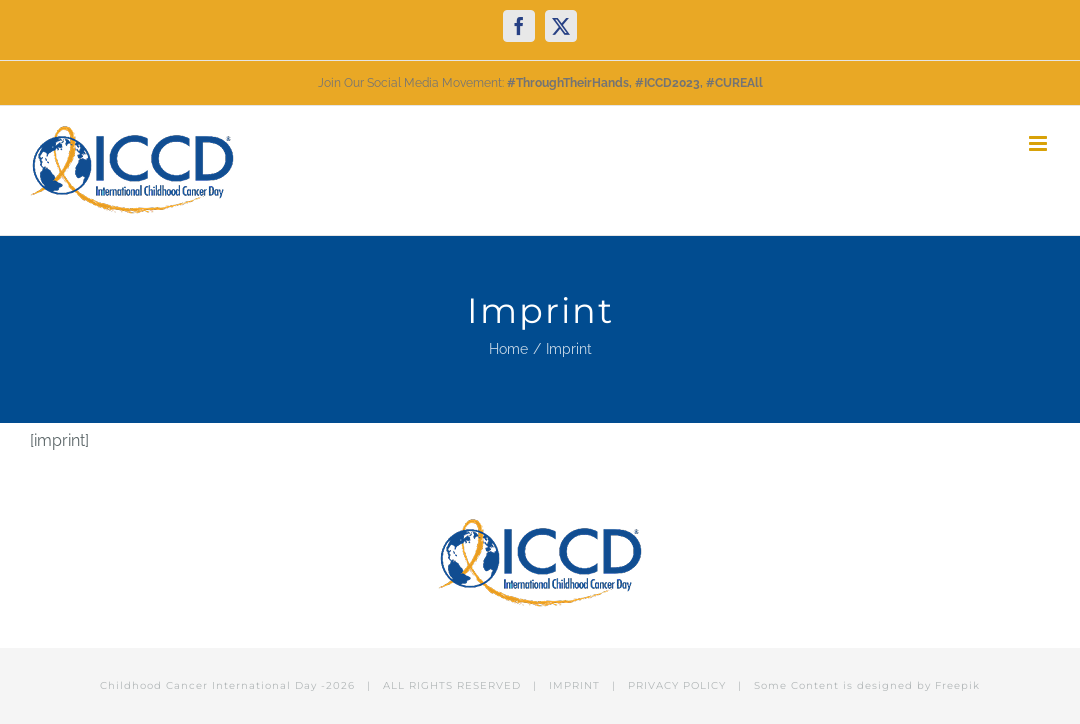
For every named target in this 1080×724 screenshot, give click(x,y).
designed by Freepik (918, 685)
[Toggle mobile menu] (1039, 143)
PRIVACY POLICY (677, 685)
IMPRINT (574, 685)
